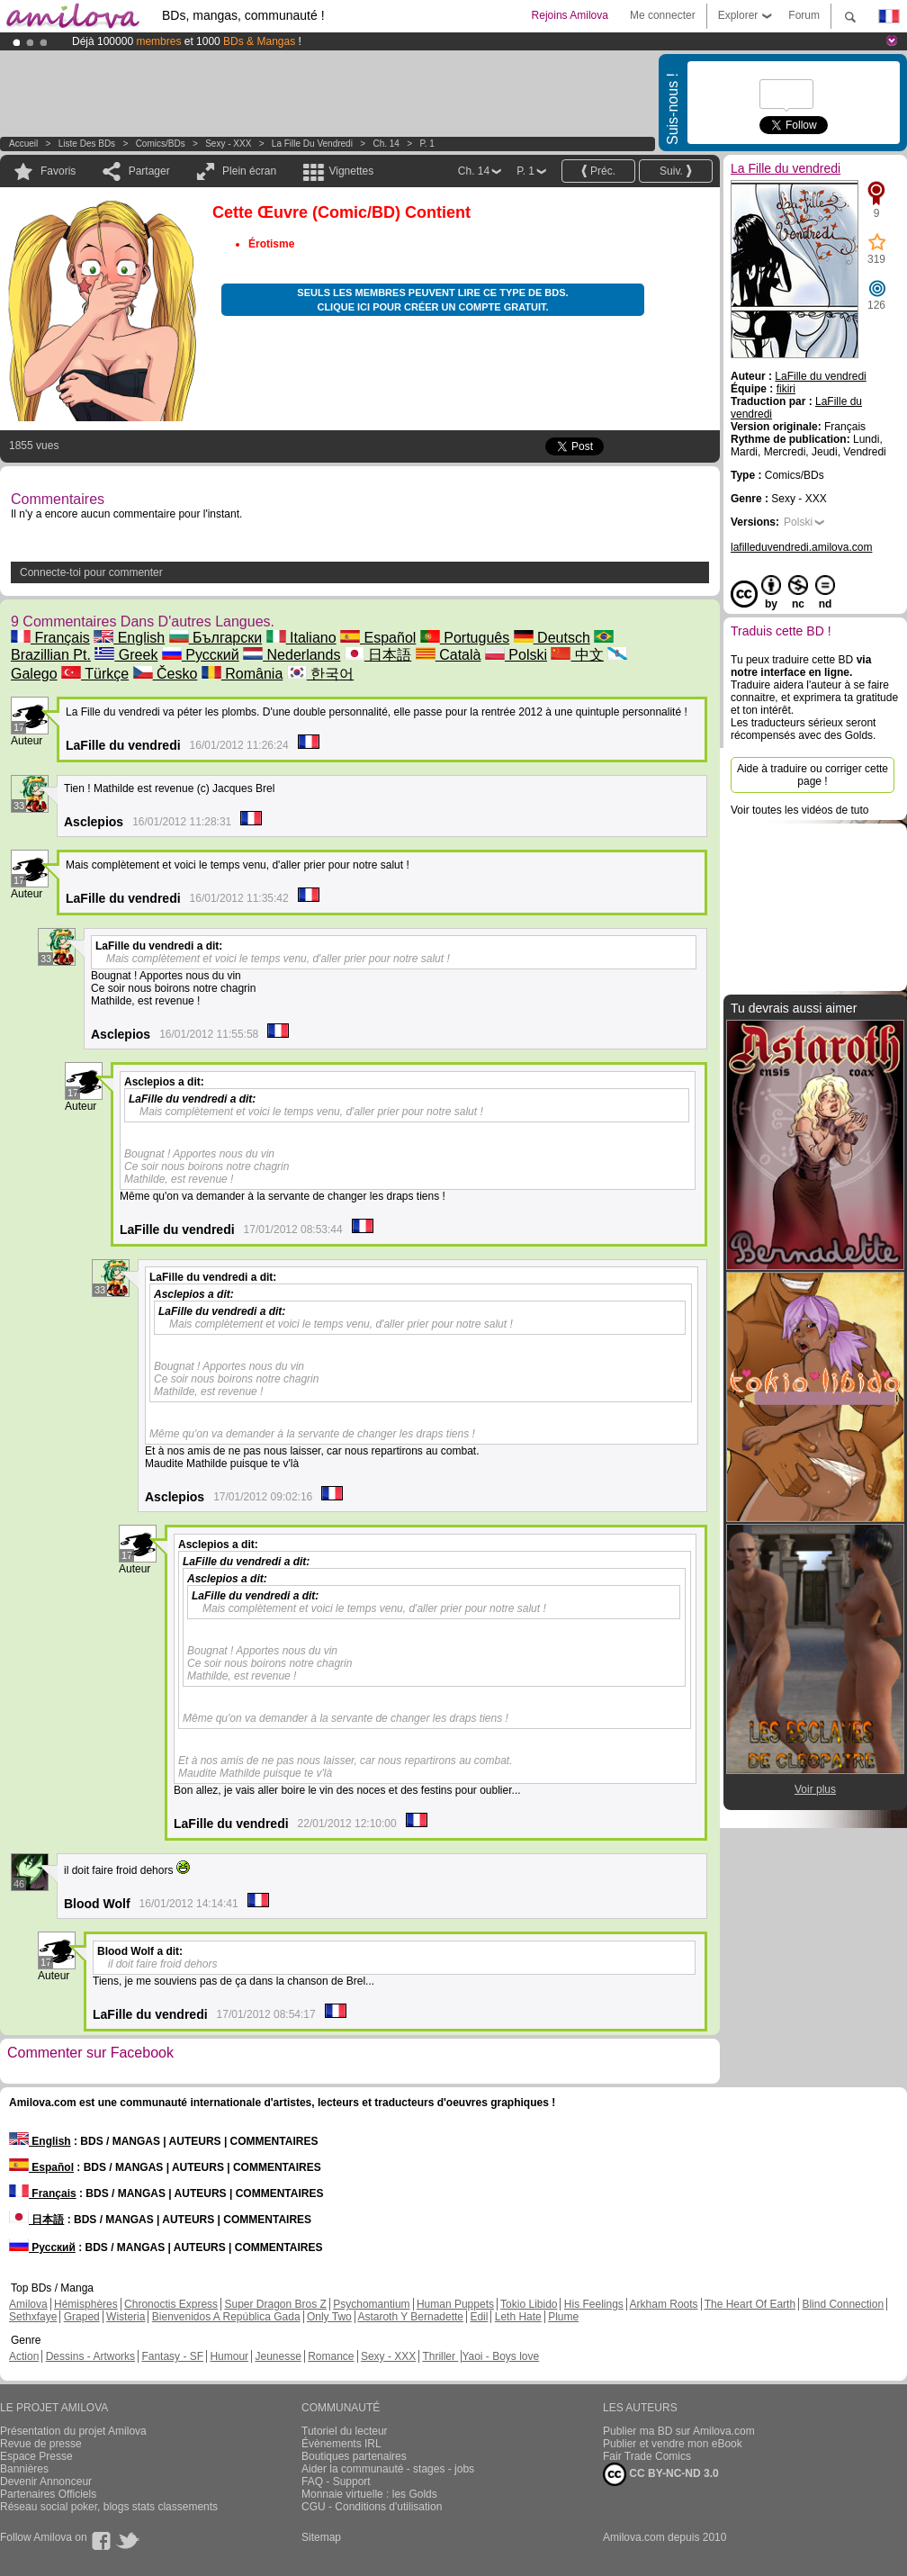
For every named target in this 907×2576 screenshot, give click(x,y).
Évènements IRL (341, 2443)
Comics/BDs (160, 144)
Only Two (329, 2316)
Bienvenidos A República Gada (226, 2316)
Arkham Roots (664, 2304)
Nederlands (291, 654)
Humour (229, 2356)
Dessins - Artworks (90, 2356)
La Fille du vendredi (312, 144)
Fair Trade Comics (647, 2456)
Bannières (24, 2469)
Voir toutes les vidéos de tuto (799, 810)
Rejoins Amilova (570, 15)
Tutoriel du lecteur (344, 2431)
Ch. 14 (386, 144)
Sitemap (321, 2537)
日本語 (378, 654)
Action (24, 2356)
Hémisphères (86, 2304)
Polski (516, 654)
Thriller (440, 2356)
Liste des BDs (86, 144)
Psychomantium (371, 2304)
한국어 (320, 673)
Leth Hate (518, 2316)
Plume (563, 2316)
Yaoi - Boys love (500, 2356)
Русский (200, 654)
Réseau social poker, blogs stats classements (109, 2506)
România (242, 673)
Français (50, 637)
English (129, 637)
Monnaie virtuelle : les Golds (369, 2494)
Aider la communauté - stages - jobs (387, 2469)
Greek (125, 654)
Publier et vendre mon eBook (672, 2443)
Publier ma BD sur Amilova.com (679, 2431)
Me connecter (663, 15)
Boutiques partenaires (354, 2456)
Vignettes (350, 171)
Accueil (23, 144)
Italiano (301, 637)
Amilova (28, 2304)
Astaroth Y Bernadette (410, 2316)
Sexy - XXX (228, 144)
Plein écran (249, 171)
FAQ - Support (336, 2481)
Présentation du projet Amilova (73, 2431)
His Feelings (594, 2304)
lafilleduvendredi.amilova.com (801, 547)
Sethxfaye (33, 2316)
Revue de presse (41, 2443)
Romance (331, 2356)
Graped (82, 2316)
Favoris (58, 171)
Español (378, 637)
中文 (577, 654)
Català (448, 654)
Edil (479, 2316)
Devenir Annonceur (46, 2481)
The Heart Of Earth (750, 2304)
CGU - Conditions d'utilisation (371, 2506)
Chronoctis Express (171, 2304)
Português (464, 637)
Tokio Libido (528, 2304)
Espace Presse (36, 2456)
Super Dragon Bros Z (275, 2304)
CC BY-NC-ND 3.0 (661, 2474)
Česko (165, 673)
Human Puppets (455, 2304)
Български (216, 637)
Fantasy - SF (172, 2356)
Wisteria (125, 2316)
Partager (149, 171)
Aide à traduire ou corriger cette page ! (812, 775)
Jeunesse (278, 2356)
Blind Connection (843, 2304)
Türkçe (95, 673)
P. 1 (427, 144)
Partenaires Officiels (48, 2494)
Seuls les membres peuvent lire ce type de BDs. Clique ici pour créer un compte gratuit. (432, 299)
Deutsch (552, 637)
